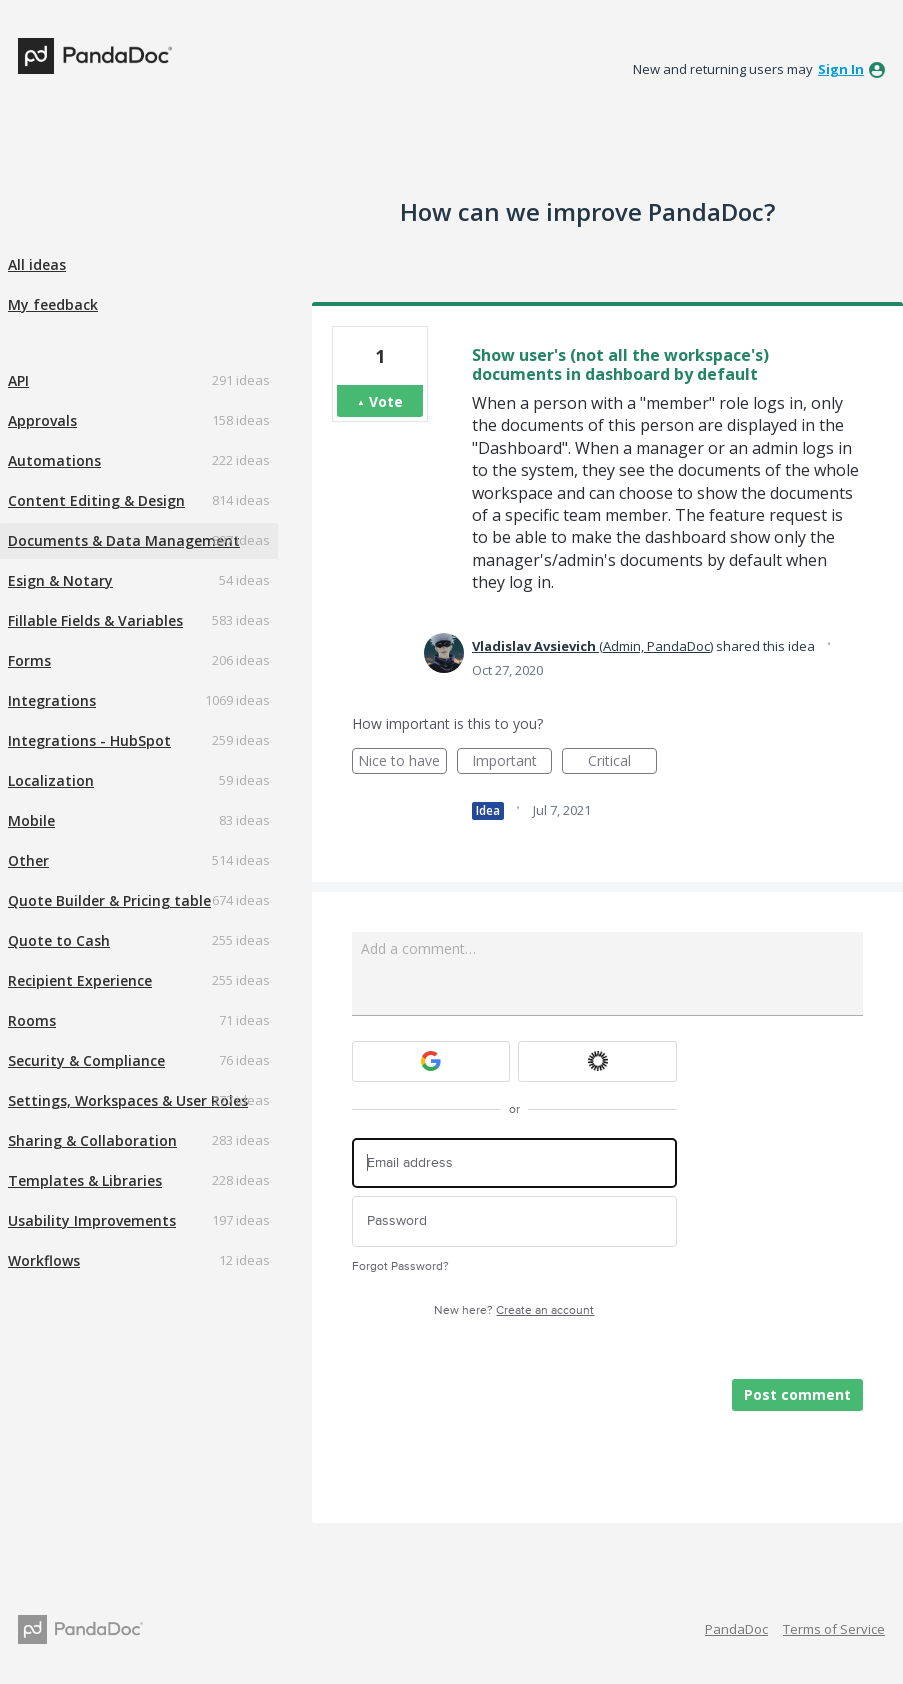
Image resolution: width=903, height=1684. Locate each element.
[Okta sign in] (597, 1061)
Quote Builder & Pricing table (109, 900)
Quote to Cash (59, 940)
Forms (29, 660)
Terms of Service (834, 1629)
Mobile (31, 820)
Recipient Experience (80, 980)
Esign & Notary (60, 580)
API (18, 380)
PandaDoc (736, 1629)
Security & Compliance (86, 1060)
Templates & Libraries (85, 1180)
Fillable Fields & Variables (95, 620)
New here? (514, 1310)
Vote (386, 401)
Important (512, 762)
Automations (54, 460)
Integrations (52, 700)
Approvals (42, 420)
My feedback (53, 304)
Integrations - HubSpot (89, 740)
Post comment (797, 1394)
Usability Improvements (92, 1220)
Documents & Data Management (124, 540)
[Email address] (514, 1163)
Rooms (32, 1020)
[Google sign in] (431, 1061)
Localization (51, 780)
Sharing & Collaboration (92, 1140)
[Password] (514, 1221)
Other (28, 860)
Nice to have (402, 762)
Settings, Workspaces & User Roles (128, 1100)
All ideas (37, 264)
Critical (622, 762)
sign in (841, 69)
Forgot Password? (400, 1266)
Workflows (44, 1260)
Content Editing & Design (96, 500)
